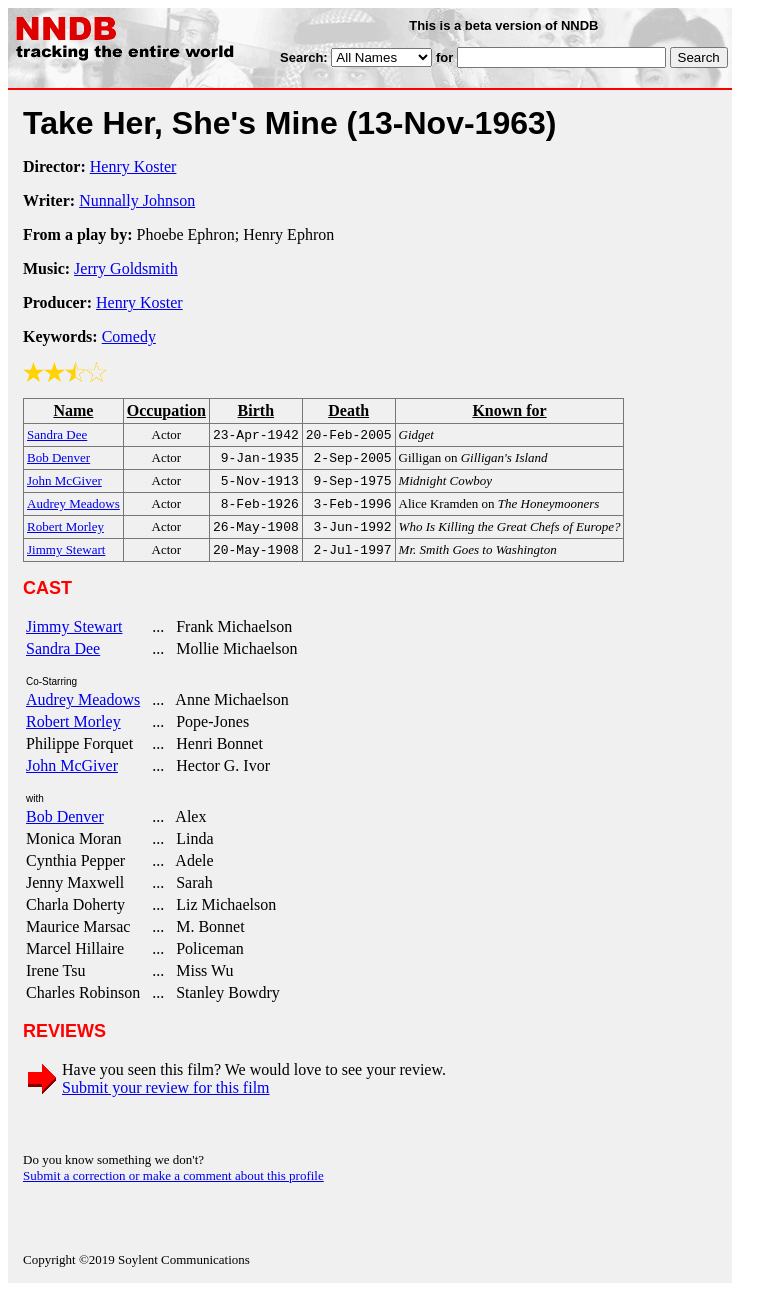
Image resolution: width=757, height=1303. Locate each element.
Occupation (166, 410)
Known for (509, 410)
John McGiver (72, 777)
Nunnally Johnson (137, 200)
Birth (256, 410)
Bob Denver (65, 828)
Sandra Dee (63, 660)
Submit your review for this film (166, 1099)
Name (73, 410)
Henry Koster (133, 166)
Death (348, 410)
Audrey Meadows (83, 711)
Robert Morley (73, 733)
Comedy (129, 336)
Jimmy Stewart (74, 638)
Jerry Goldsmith (126, 268)
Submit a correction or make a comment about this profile (173, 1187)
